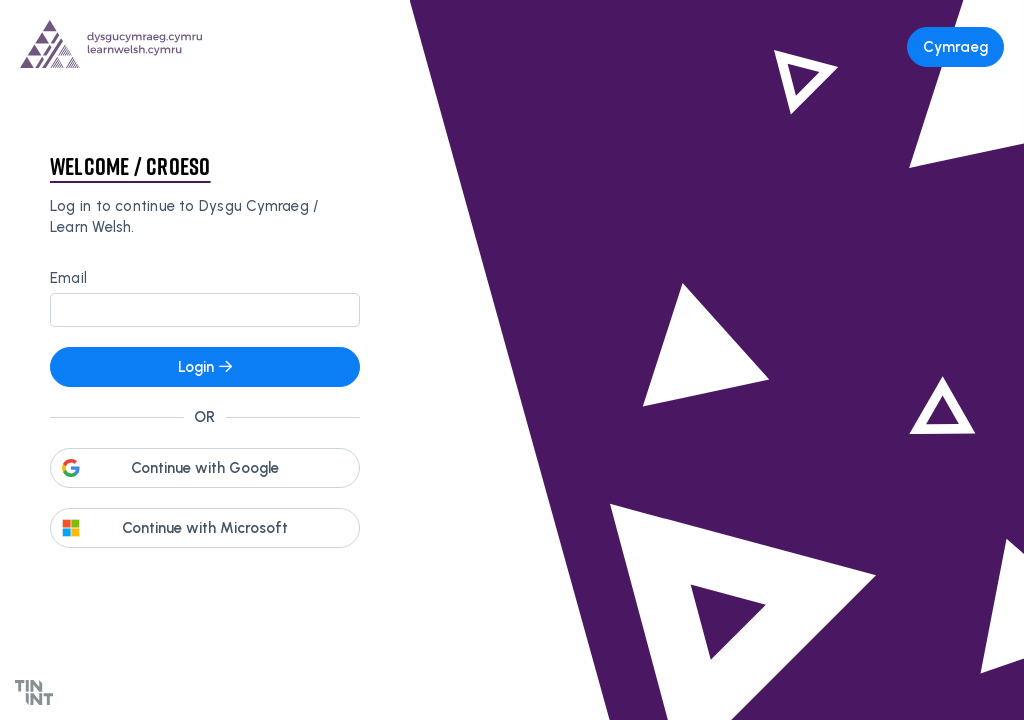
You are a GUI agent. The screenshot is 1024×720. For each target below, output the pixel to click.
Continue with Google (205, 468)
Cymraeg (955, 47)
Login (205, 367)
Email (68, 278)
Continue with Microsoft (205, 528)
